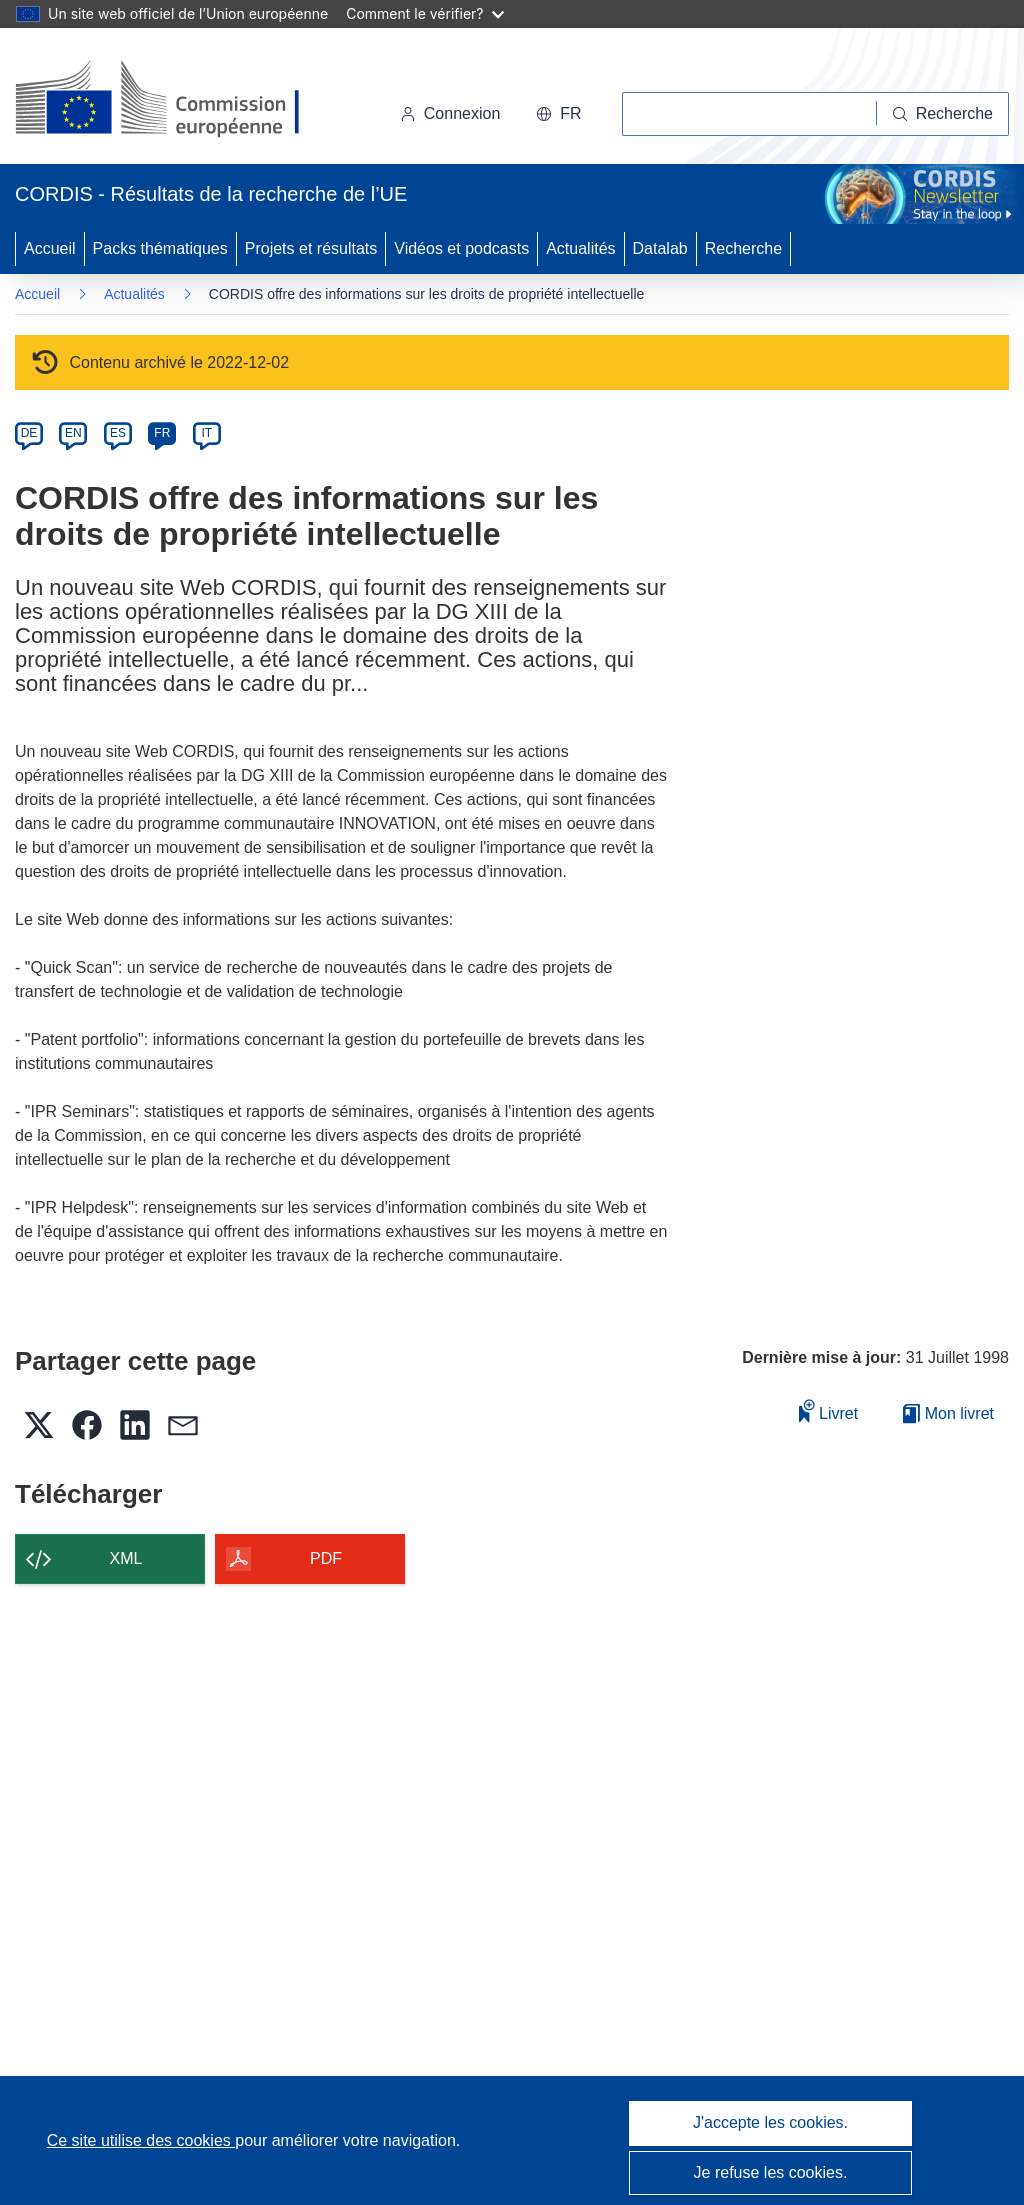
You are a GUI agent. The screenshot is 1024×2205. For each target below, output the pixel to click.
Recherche (743, 248)
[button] (558, 114)
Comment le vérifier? (424, 13)
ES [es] (118, 433)
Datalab (660, 248)
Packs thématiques (160, 248)
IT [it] (206, 433)
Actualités (580, 248)
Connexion (450, 113)
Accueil (50, 248)
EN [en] (73, 433)
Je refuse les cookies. (771, 2172)
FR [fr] (162, 433)
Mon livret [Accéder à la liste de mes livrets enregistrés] (948, 1413)
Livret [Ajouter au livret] (829, 1410)
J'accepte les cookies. (770, 2122)
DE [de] (29, 433)
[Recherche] (943, 114)
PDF (326, 1558)
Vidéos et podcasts (461, 248)
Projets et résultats (311, 248)
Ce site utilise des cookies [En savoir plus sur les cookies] (141, 2140)
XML (126, 1558)
